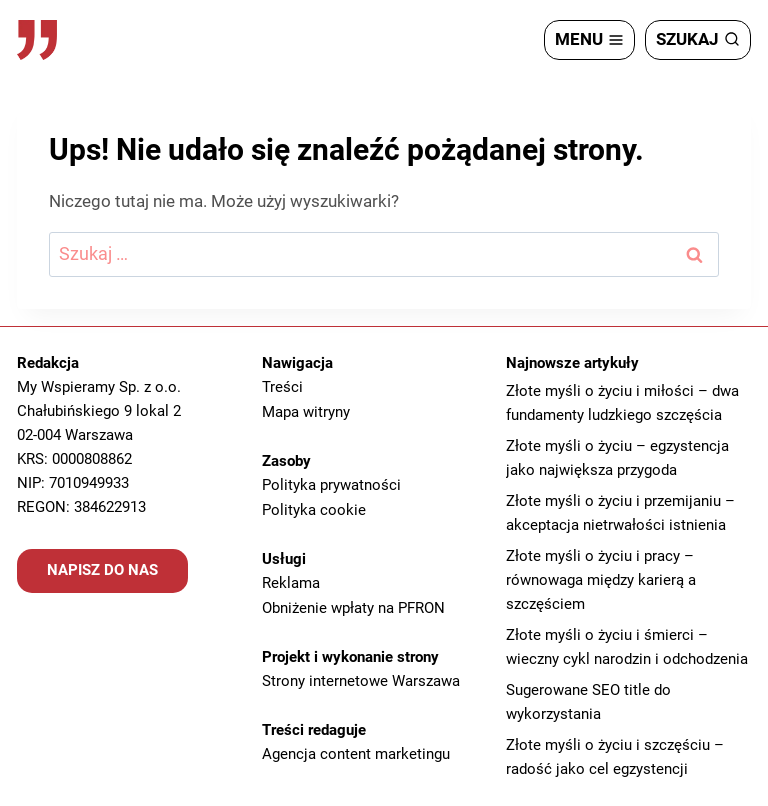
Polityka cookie (314, 507)
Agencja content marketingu (356, 747)
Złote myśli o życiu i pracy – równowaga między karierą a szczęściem (601, 581)
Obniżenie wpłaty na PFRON (353, 603)
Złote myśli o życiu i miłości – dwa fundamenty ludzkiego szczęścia (622, 404)
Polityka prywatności (331, 483)
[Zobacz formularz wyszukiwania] (698, 39)
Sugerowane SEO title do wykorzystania (588, 703)
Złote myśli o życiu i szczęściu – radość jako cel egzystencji (615, 758)
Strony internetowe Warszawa (361, 675)
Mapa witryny (306, 411)
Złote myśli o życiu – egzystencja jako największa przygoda (617, 459)
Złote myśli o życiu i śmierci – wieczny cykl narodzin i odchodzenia (627, 648)
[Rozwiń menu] (589, 39)
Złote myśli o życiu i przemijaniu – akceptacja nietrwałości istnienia (620, 514)
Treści (282, 387)
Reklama (291, 579)
